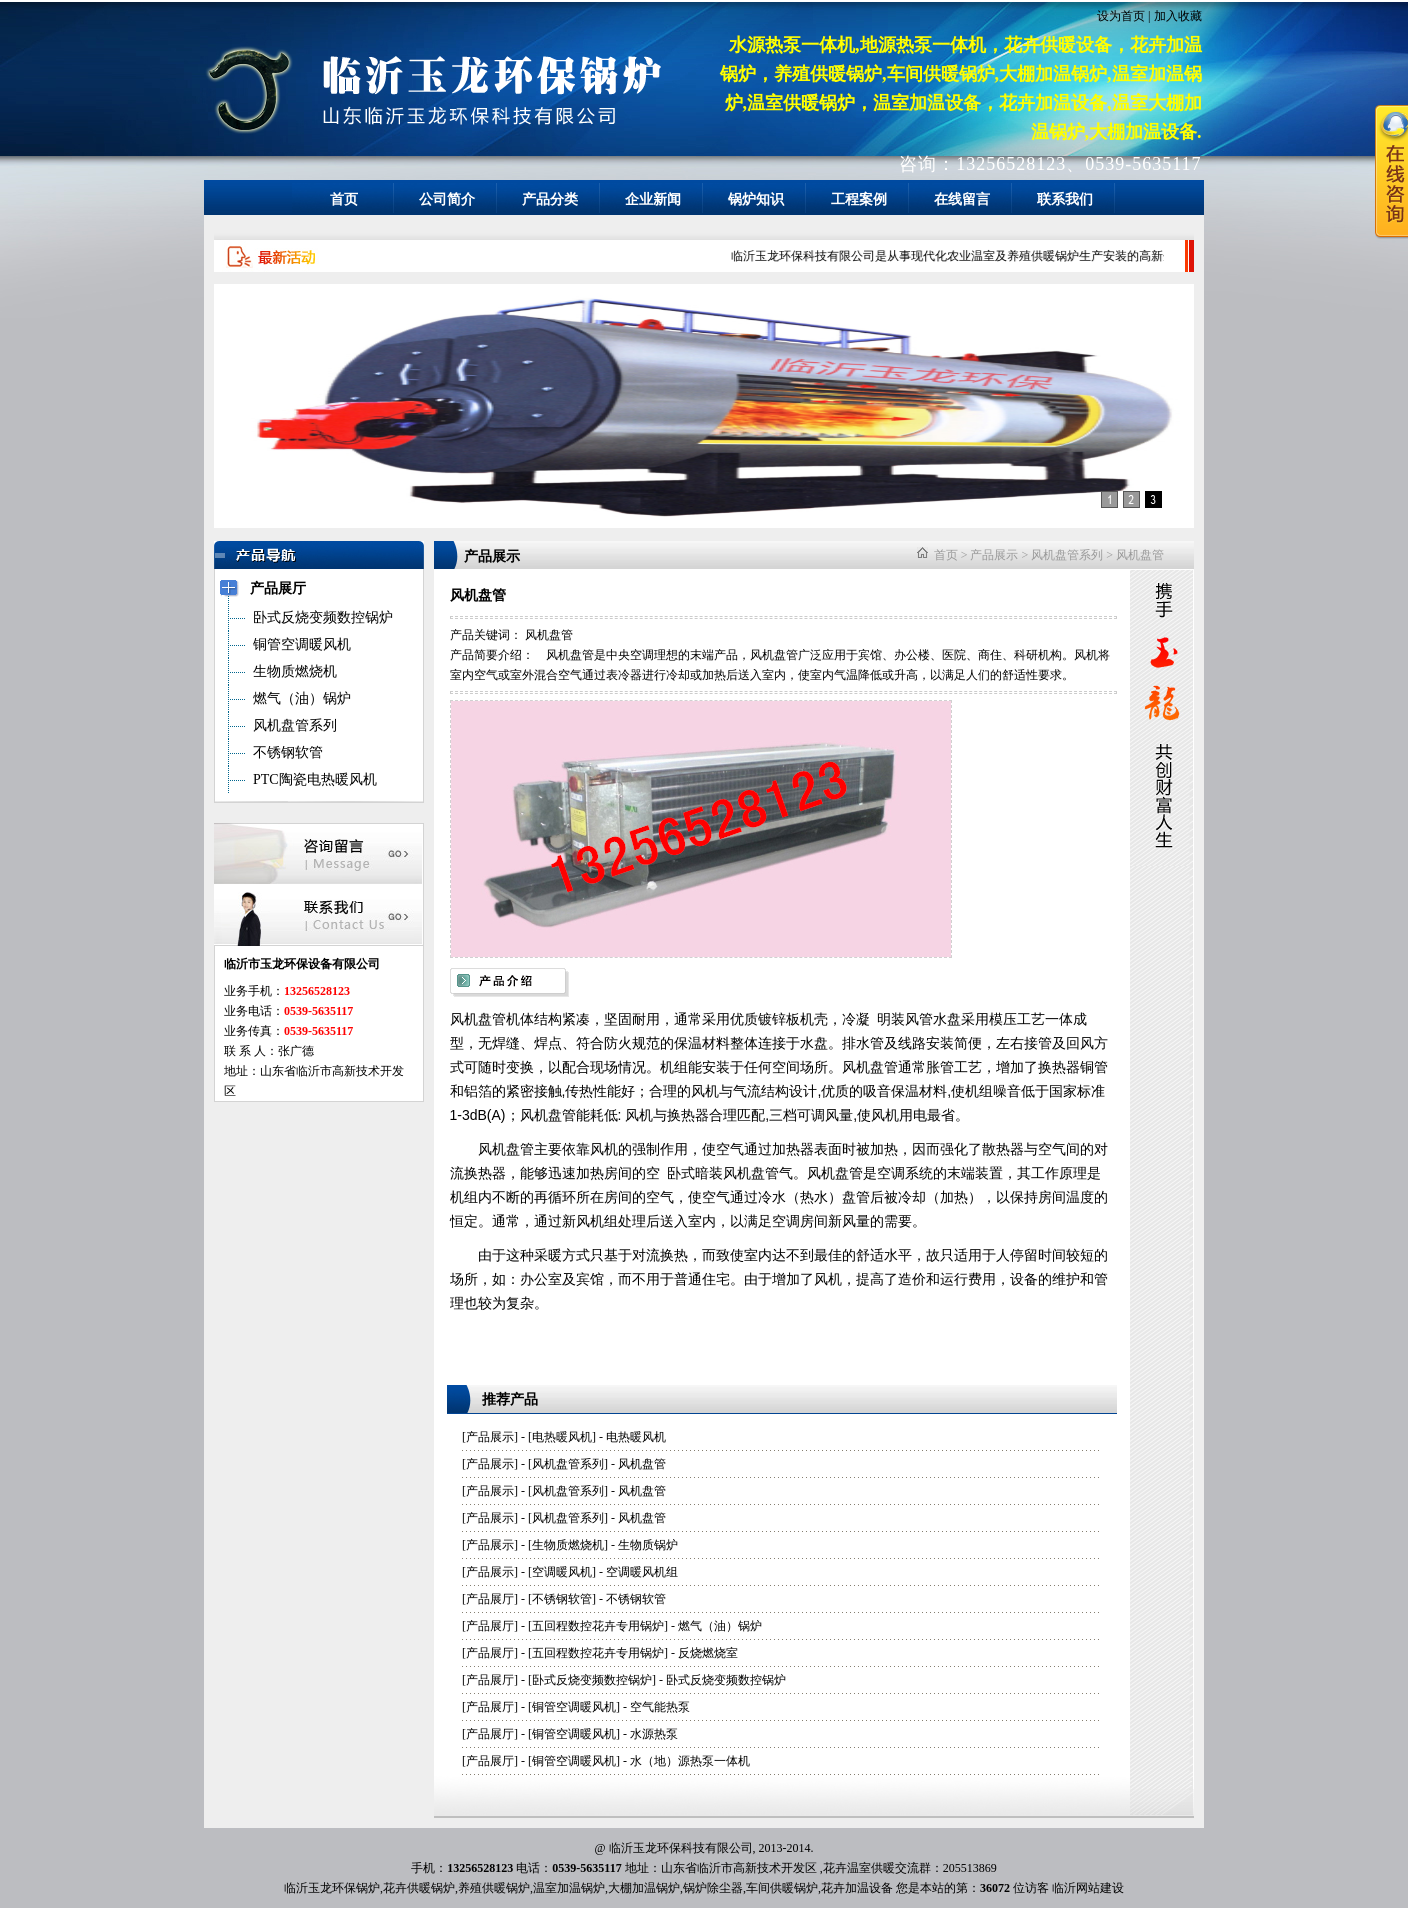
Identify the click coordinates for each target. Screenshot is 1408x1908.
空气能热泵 (660, 1707)
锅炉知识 (756, 199)
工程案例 (859, 199)
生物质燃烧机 (568, 1545)
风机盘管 (1140, 555)
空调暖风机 (562, 1572)
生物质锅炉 (648, 1545)
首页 (344, 199)
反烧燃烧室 (708, 1653)
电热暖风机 (562, 1437)
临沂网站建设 (1088, 1888)
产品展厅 (490, 1599)
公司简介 (447, 199)
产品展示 (994, 555)
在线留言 (962, 199)
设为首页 (1121, 16)
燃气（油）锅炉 (720, 1626)
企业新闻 (653, 199)
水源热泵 (654, 1734)
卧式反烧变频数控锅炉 (592, 1680)
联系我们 (1065, 199)
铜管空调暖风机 (574, 1707)
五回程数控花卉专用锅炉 (598, 1626)
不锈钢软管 (562, 1599)
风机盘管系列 (1067, 555)
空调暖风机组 (642, 1572)
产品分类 (550, 199)
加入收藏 (1178, 16)
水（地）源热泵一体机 (690, 1761)
